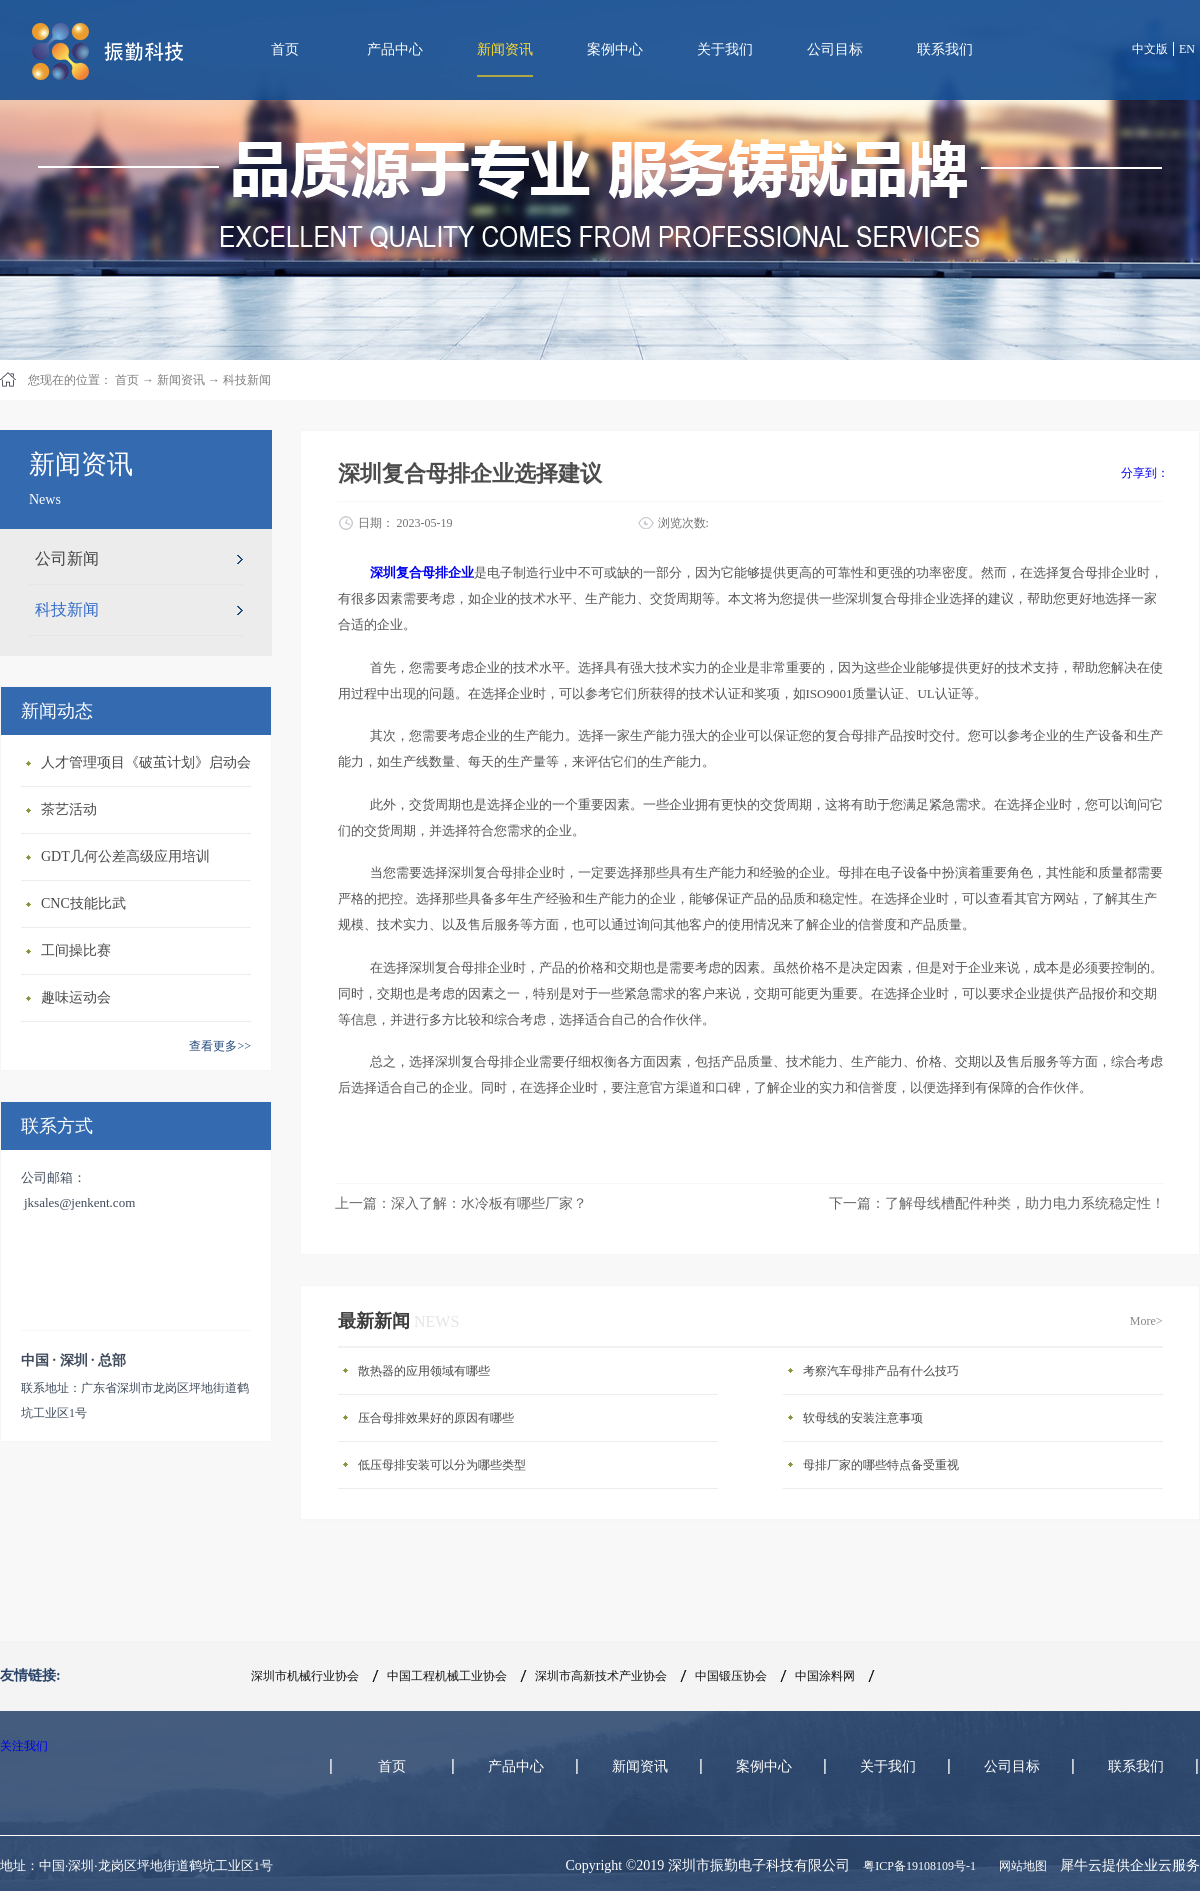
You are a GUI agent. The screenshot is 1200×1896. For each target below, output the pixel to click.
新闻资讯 (181, 380)
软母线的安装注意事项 (863, 1418)
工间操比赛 (76, 950)
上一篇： (461, 1203)
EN (1187, 49)
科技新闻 (247, 380)
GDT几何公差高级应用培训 (125, 856)
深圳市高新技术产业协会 (601, 1676)
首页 (285, 49)
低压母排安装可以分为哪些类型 (442, 1465)
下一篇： (997, 1203)
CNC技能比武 (83, 903)
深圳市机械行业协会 (305, 1676)
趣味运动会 (76, 997)
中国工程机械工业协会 (447, 1676)
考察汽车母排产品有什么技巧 (881, 1371)
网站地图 (1020, 1866)
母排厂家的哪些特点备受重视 (881, 1465)
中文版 (1150, 49)
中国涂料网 (825, 1676)
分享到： (1145, 473)
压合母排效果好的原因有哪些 (436, 1418)
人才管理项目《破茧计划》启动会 (146, 762)
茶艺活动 (69, 809)
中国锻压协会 (731, 1676)
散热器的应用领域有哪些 (424, 1371)
